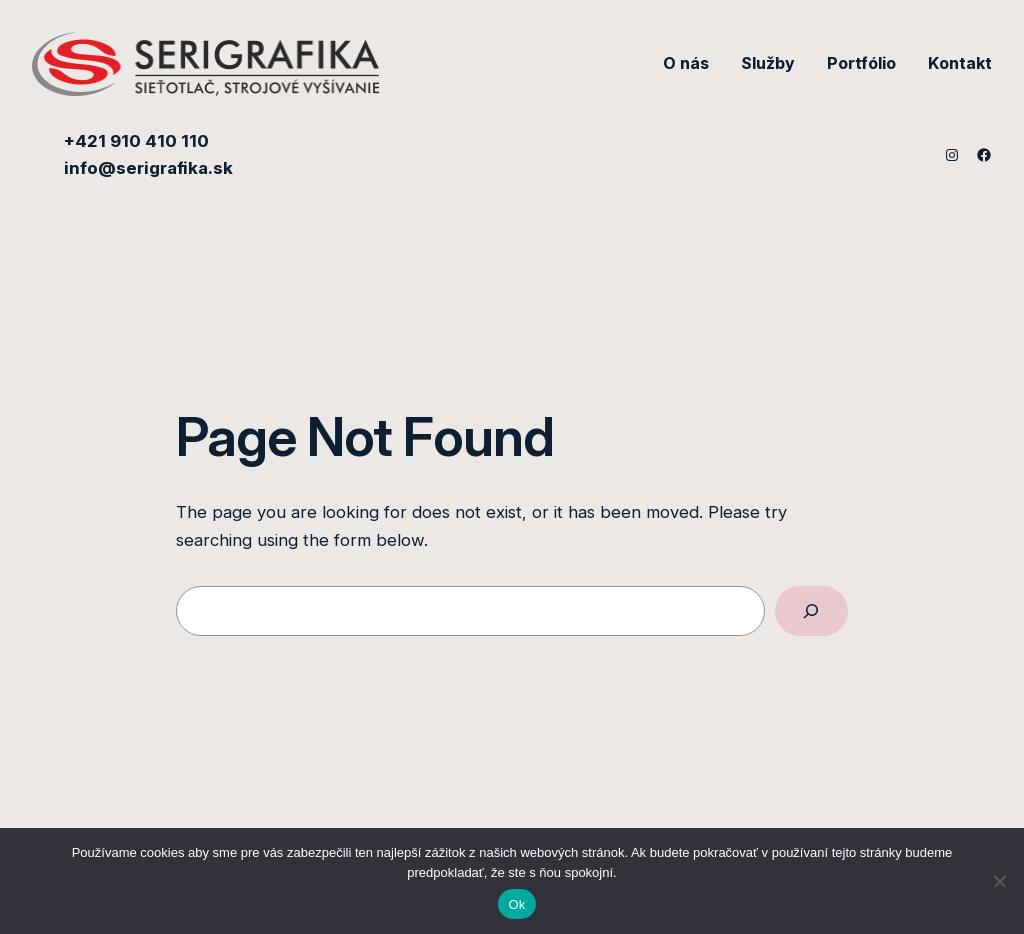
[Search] (811, 611)
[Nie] (999, 881)
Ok (516, 904)
